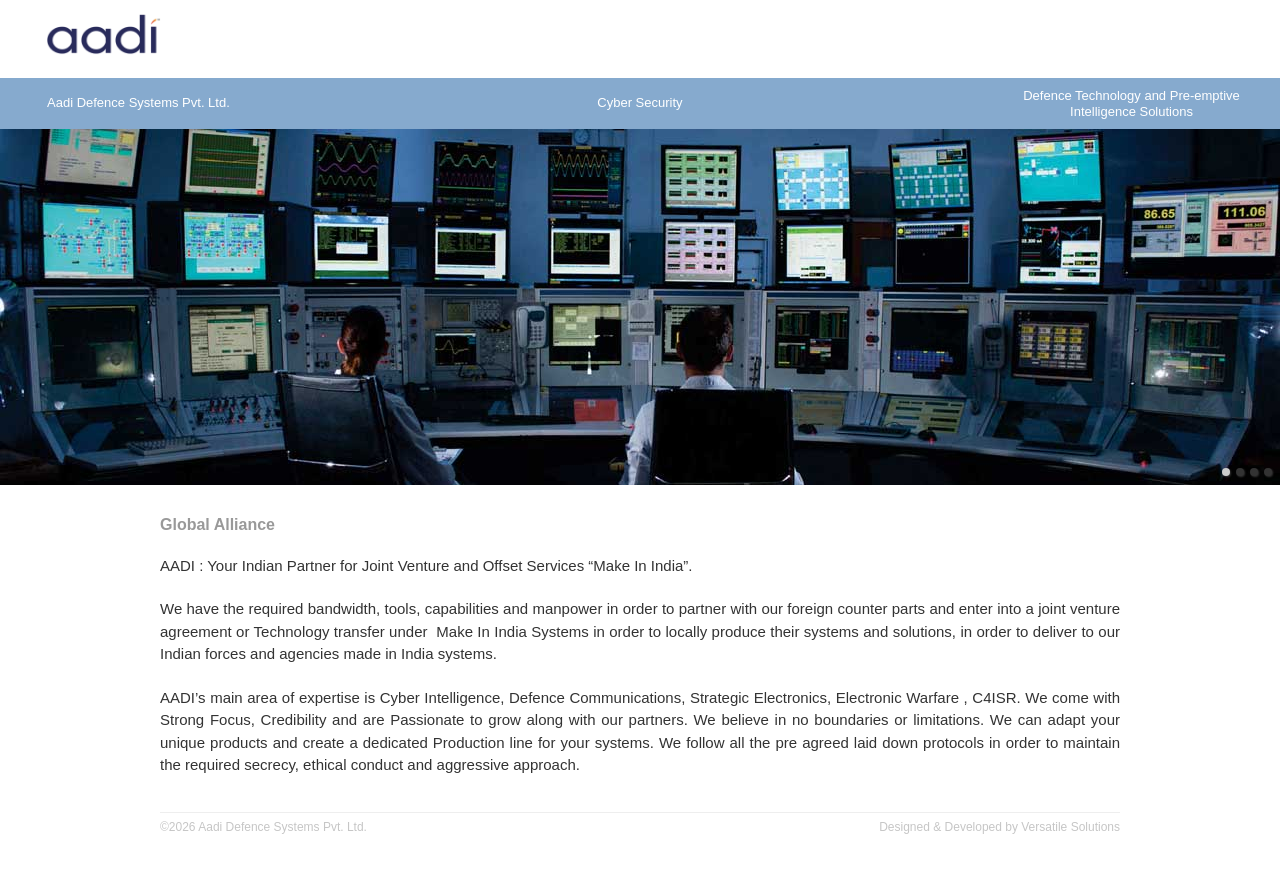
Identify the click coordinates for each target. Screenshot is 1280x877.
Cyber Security (639, 102)
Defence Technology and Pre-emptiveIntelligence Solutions (1131, 103)
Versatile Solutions (1070, 827)
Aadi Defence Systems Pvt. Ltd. (138, 102)
